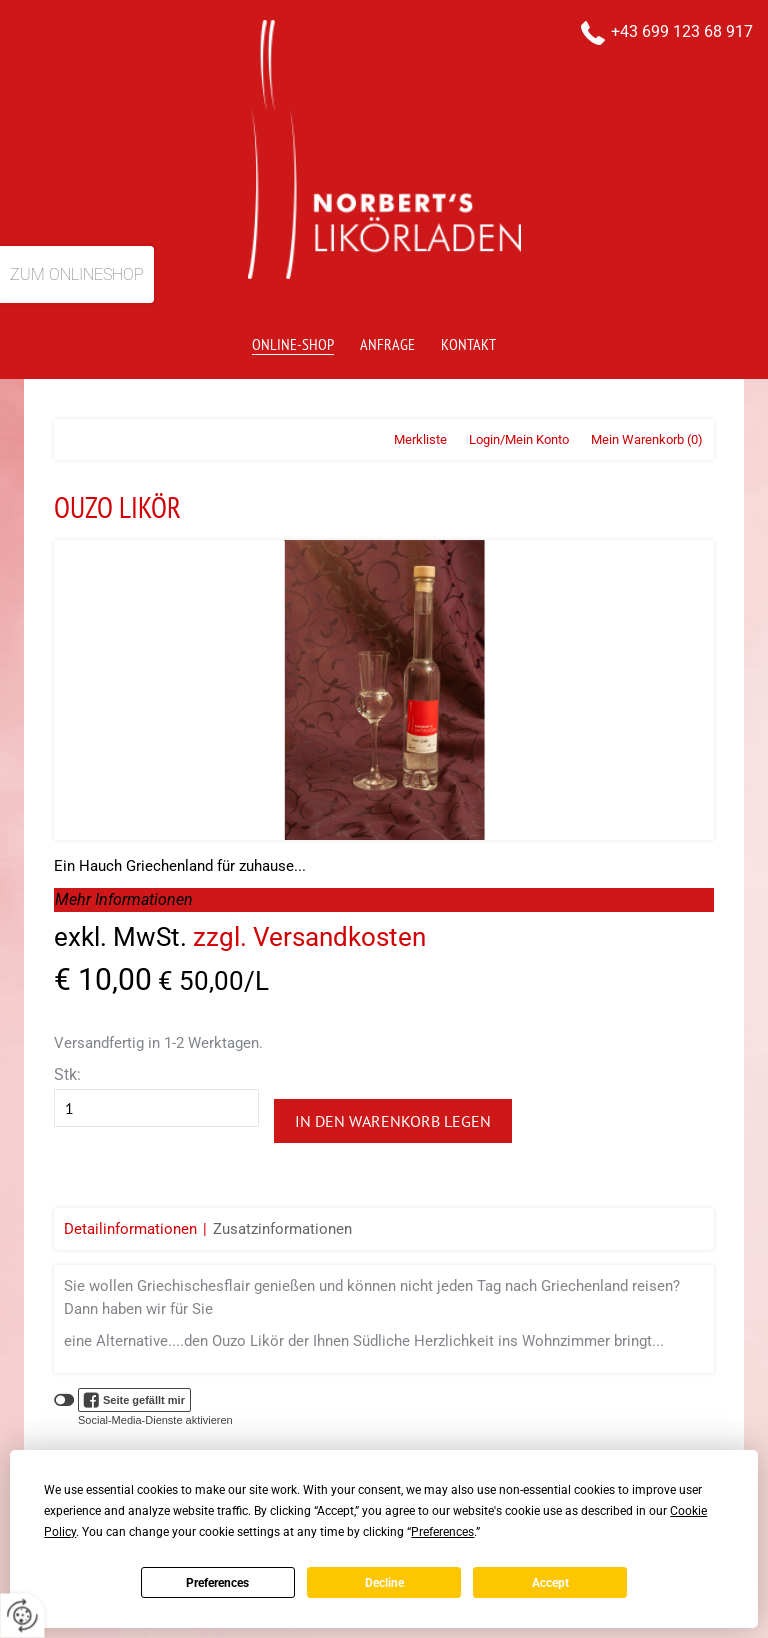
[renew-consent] (22, 1615)
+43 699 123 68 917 (682, 31)
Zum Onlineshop (77, 274)
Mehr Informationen (124, 899)
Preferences (217, 1583)
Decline (384, 1583)
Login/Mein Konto (519, 439)
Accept (550, 1583)
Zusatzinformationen (282, 1229)
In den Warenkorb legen (393, 1121)
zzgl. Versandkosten (309, 937)
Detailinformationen (130, 1229)
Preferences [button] (442, 1532)
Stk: (67, 1074)
